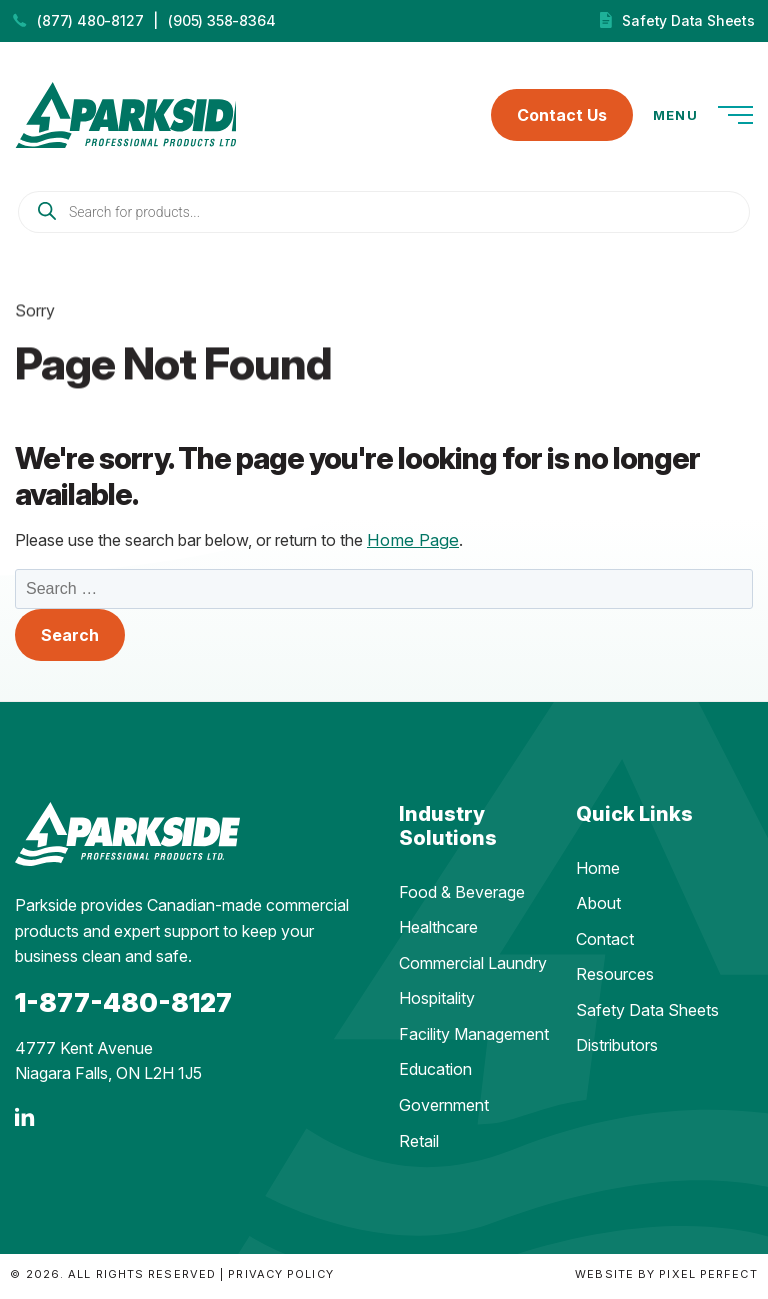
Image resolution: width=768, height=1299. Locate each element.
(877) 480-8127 (90, 20)
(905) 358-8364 (221, 20)
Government (444, 1110)
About (598, 908)
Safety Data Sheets (688, 20)
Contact (605, 943)
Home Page (410, 544)
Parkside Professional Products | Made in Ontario (134, 117)
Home (598, 872)
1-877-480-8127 (123, 1006)
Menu (703, 118)
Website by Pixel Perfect (666, 1279)
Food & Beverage (462, 896)
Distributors (617, 1050)
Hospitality (437, 1003)
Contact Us (562, 118)
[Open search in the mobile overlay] (384, 217)
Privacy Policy (280, 1279)
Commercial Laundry (473, 967)
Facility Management (474, 1038)
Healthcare (438, 932)
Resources (615, 979)
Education (435, 1074)
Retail (419, 1145)
